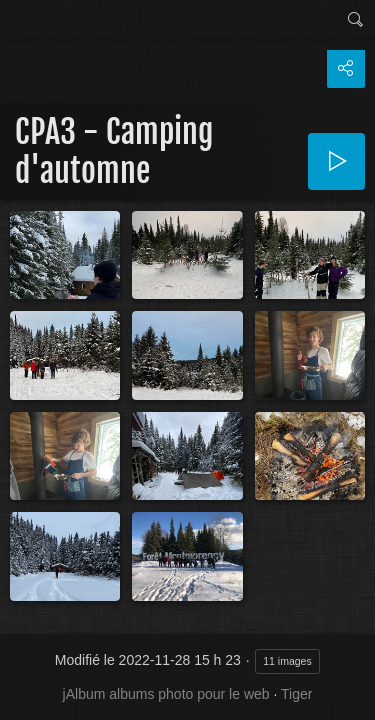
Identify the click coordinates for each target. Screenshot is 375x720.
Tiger (296, 694)
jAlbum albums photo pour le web (166, 694)
